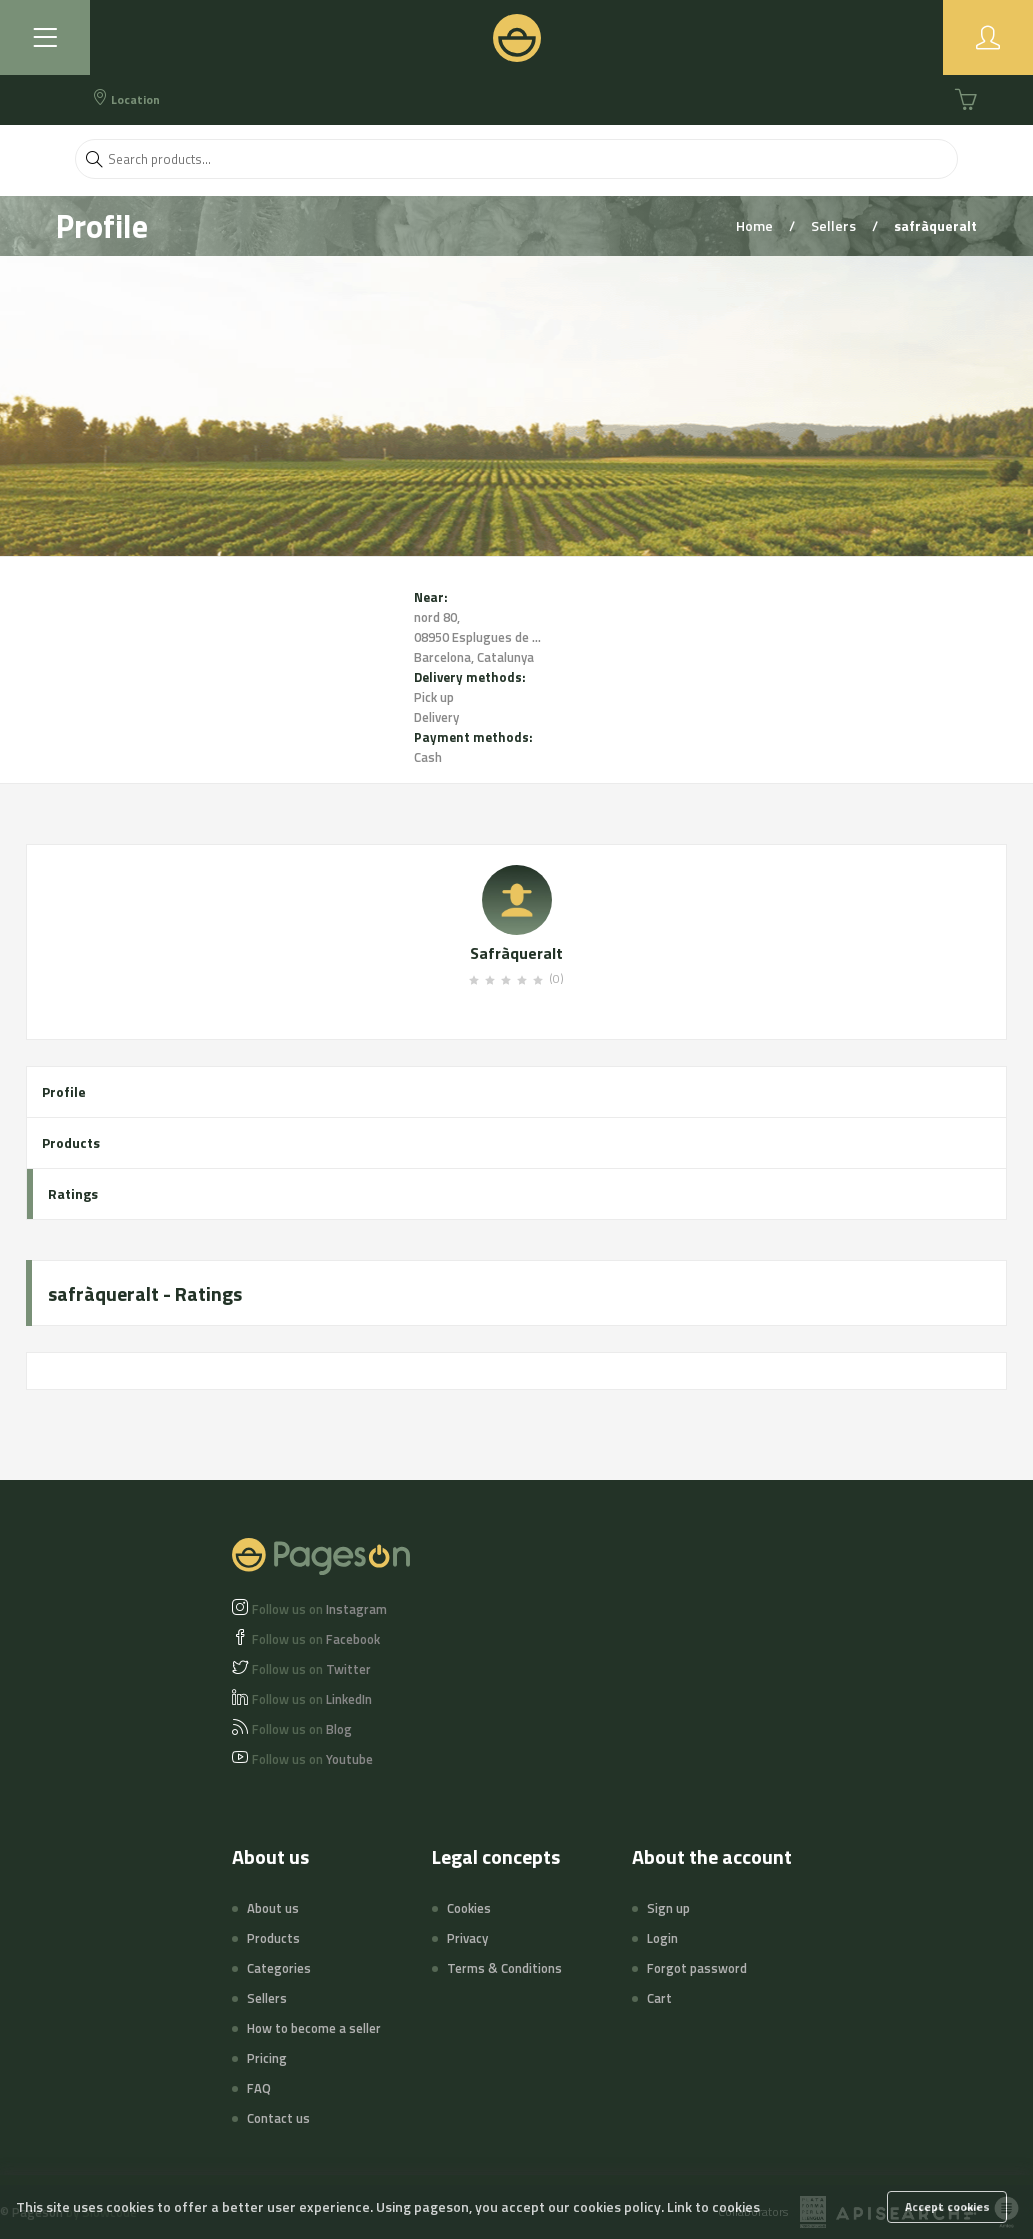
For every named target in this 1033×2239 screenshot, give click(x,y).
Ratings (73, 1193)
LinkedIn (312, 1699)
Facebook (316, 1639)
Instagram (319, 1609)
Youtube (312, 1759)
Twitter (311, 1669)
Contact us (278, 2118)
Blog (302, 1729)
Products (71, 1142)
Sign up (668, 1908)
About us (273, 1908)
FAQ (259, 2088)
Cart (659, 1998)
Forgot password (697, 1968)
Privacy (467, 1938)
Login (662, 1938)
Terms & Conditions (504, 1968)
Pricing (267, 2058)
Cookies (469, 1908)
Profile (64, 1091)
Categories (279, 1968)
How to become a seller (314, 2028)
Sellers (835, 225)
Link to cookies (713, 2206)
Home (756, 225)
